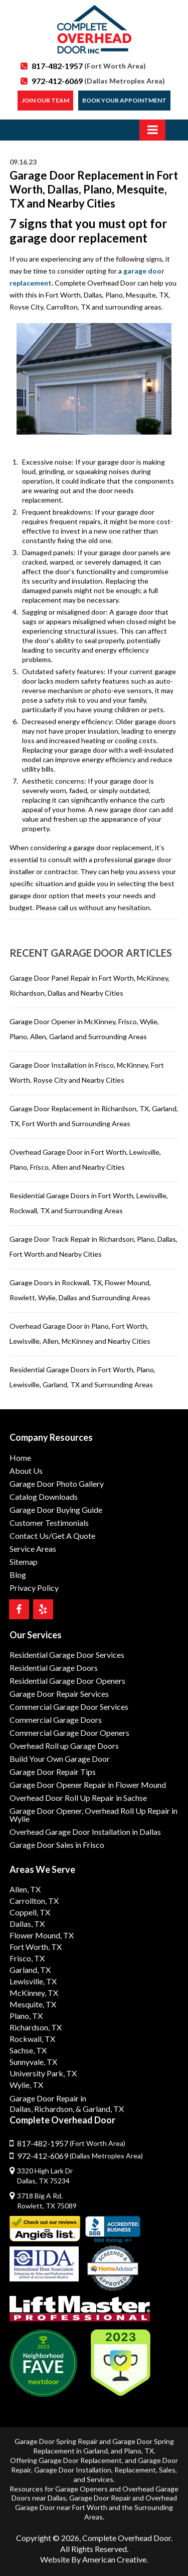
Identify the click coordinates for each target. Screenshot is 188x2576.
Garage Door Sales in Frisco (57, 1844)
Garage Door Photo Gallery (57, 1483)
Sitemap (24, 1561)
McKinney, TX (34, 1992)
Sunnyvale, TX (33, 2061)
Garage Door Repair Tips (53, 1771)
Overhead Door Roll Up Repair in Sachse (78, 1797)
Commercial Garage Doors (56, 1719)
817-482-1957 (89, 66)
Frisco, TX (27, 1958)
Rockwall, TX (32, 2038)
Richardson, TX (36, 2027)
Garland (95, 2450)
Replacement (135, 2469)
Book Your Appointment (124, 100)
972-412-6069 (98, 81)
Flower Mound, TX (42, 1935)
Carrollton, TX (34, 1900)
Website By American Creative (93, 2559)
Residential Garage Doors (54, 1667)
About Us (26, 1470)
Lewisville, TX (33, 1981)
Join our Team (45, 100)
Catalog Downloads (44, 1496)
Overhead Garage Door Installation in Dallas (85, 1831)
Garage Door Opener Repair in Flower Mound (88, 1784)
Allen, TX (25, 1889)
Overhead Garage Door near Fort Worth (96, 2502)
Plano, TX (26, 2015)
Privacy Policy (34, 1587)
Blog (18, 1574)
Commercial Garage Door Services (69, 1706)
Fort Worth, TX (36, 1946)
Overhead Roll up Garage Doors (64, 1745)
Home (20, 1457)
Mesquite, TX (33, 2004)
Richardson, (54, 2108)
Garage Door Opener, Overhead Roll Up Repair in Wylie (93, 1814)
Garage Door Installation (72, 2469)
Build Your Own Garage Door (60, 1758)
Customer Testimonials (49, 1522)
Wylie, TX (26, 2084)
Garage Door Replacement (80, 2460)
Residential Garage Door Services (67, 1654)
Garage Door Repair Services (59, 1693)
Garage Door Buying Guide (56, 1509)
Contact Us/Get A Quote (52, 1535)
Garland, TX (30, 1969)
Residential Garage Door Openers (67, 1680)
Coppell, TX (30, 1912)
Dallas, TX (27, 1923)
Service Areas (33, 1548)
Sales (167, 2469)
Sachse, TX (28, 2050)
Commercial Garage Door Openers (69, 1732)
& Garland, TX (100, 2108)
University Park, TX (43, 2073)
